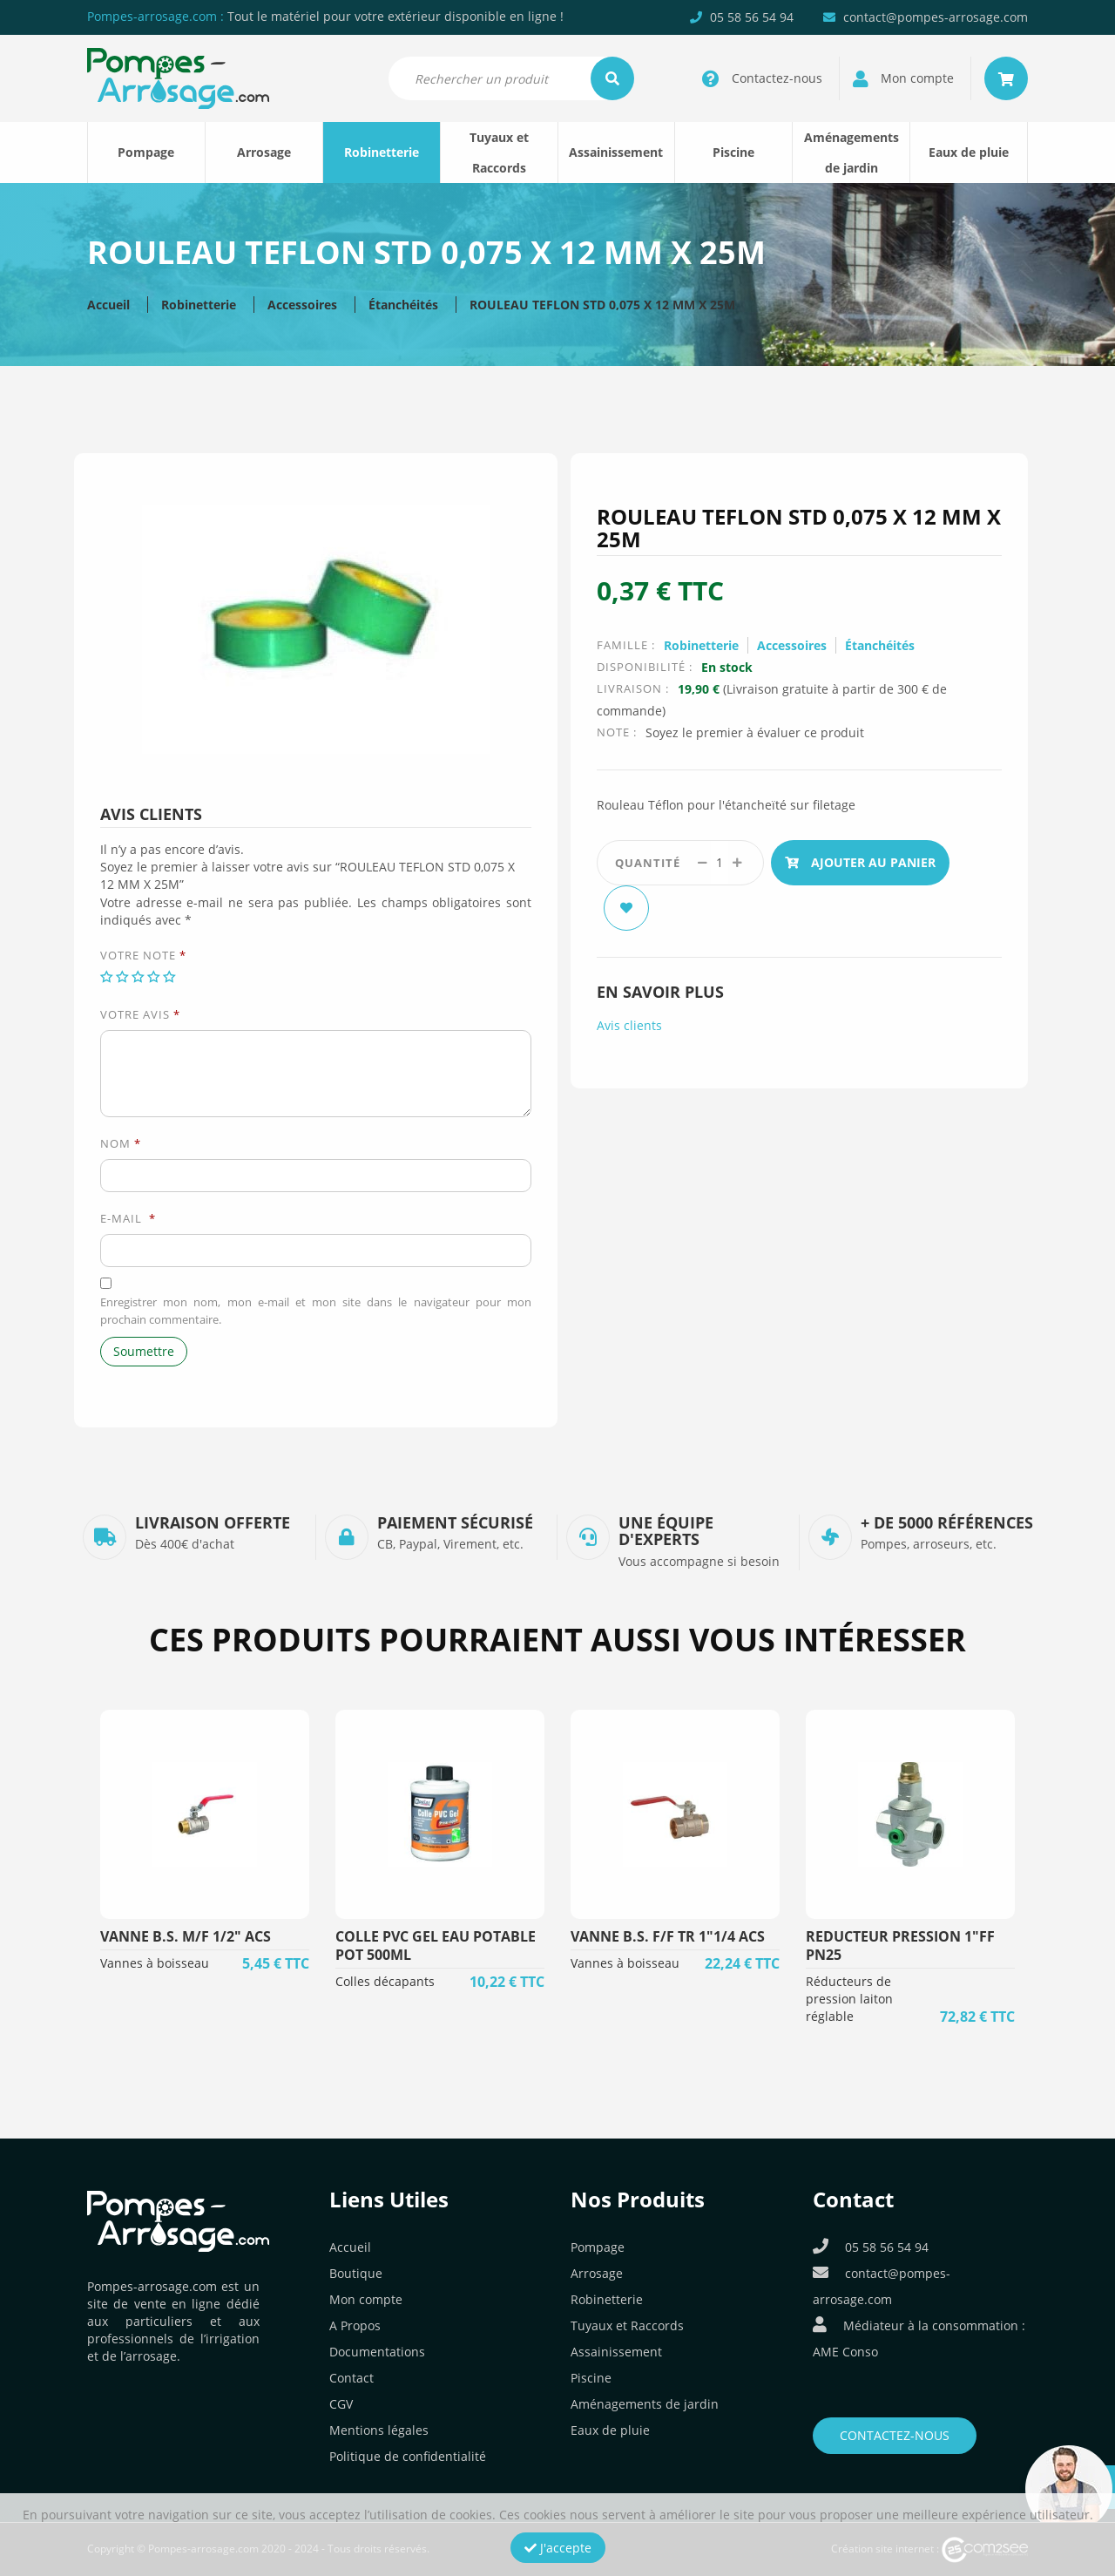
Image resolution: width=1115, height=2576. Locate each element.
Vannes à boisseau (154, 1963)
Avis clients (629, 1025)
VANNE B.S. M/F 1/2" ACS (185, 1936)
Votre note (143, 955)
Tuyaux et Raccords (499, 152)
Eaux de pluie (969, 152)
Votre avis (140, 1014)
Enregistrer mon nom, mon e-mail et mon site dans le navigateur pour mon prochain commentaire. (315, 1310)
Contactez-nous (894, 2435)
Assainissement (616, 152)
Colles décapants (385, 1981)
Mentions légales (379, 2430)
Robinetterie (381, 152)
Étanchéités (403, 304)
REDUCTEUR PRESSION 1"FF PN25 (900, 1945)
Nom (120, 1143)
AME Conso (845, 2351)
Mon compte (365, 2299)
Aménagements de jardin (851, 152)
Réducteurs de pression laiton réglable (849, 1998)
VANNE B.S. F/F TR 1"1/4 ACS (668, 1936)
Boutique (355, 2273)
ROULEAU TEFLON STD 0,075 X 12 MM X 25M (602, 304)
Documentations (377, 2351)
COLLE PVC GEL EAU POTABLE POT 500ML (435, 1945)
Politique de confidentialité (407, 2456)
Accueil (108, 304)
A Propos (355, 2325)
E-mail (128, 1218)
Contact (351, 2377)
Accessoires (302, 304)
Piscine (733, 152)
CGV (341, 2404)
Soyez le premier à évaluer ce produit (754, 732)
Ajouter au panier (860, 862)
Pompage (146, 152)
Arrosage (264, 152)
